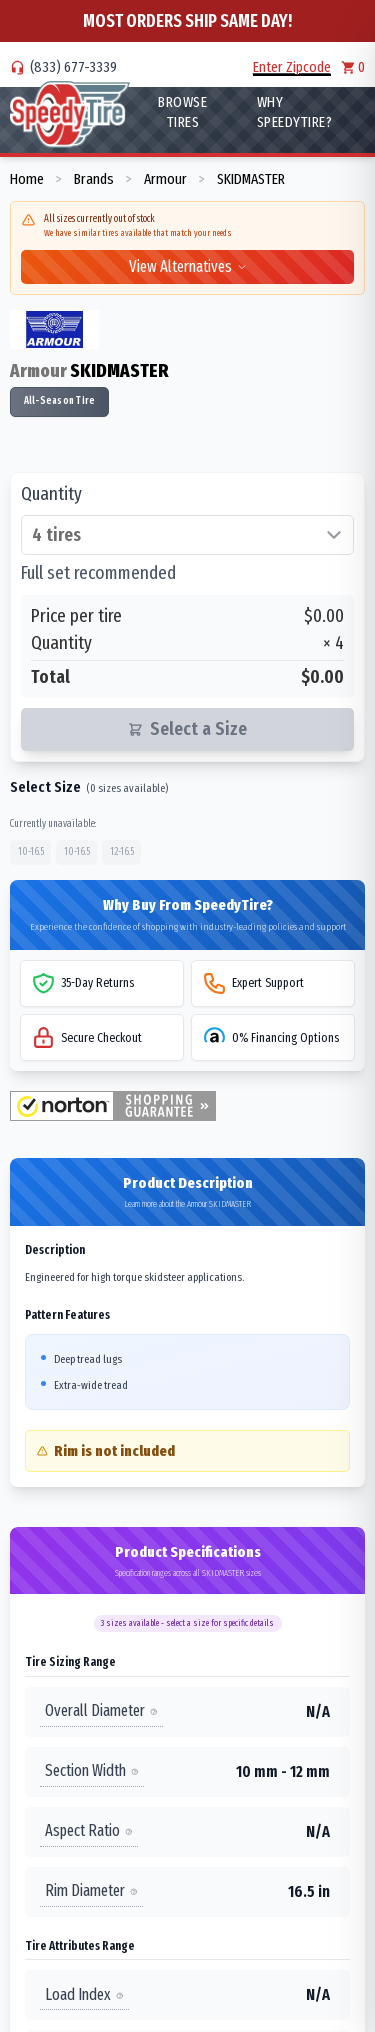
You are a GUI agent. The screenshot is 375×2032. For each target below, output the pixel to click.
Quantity (51, 494)
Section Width (92, 1770)
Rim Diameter (91, 1890)
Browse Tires (182, 112)
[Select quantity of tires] (187, 535)
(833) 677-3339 (73, 67)
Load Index (84, 1994)
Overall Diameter (101, 1710)
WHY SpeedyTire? (295, 112)
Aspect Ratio (89, 1830)
